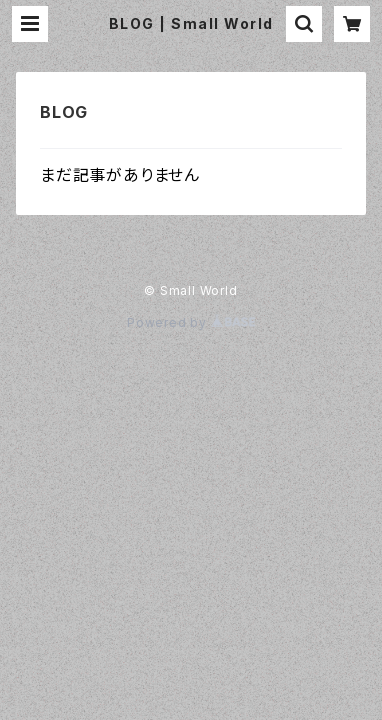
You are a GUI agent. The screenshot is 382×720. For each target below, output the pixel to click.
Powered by (191, 322)
